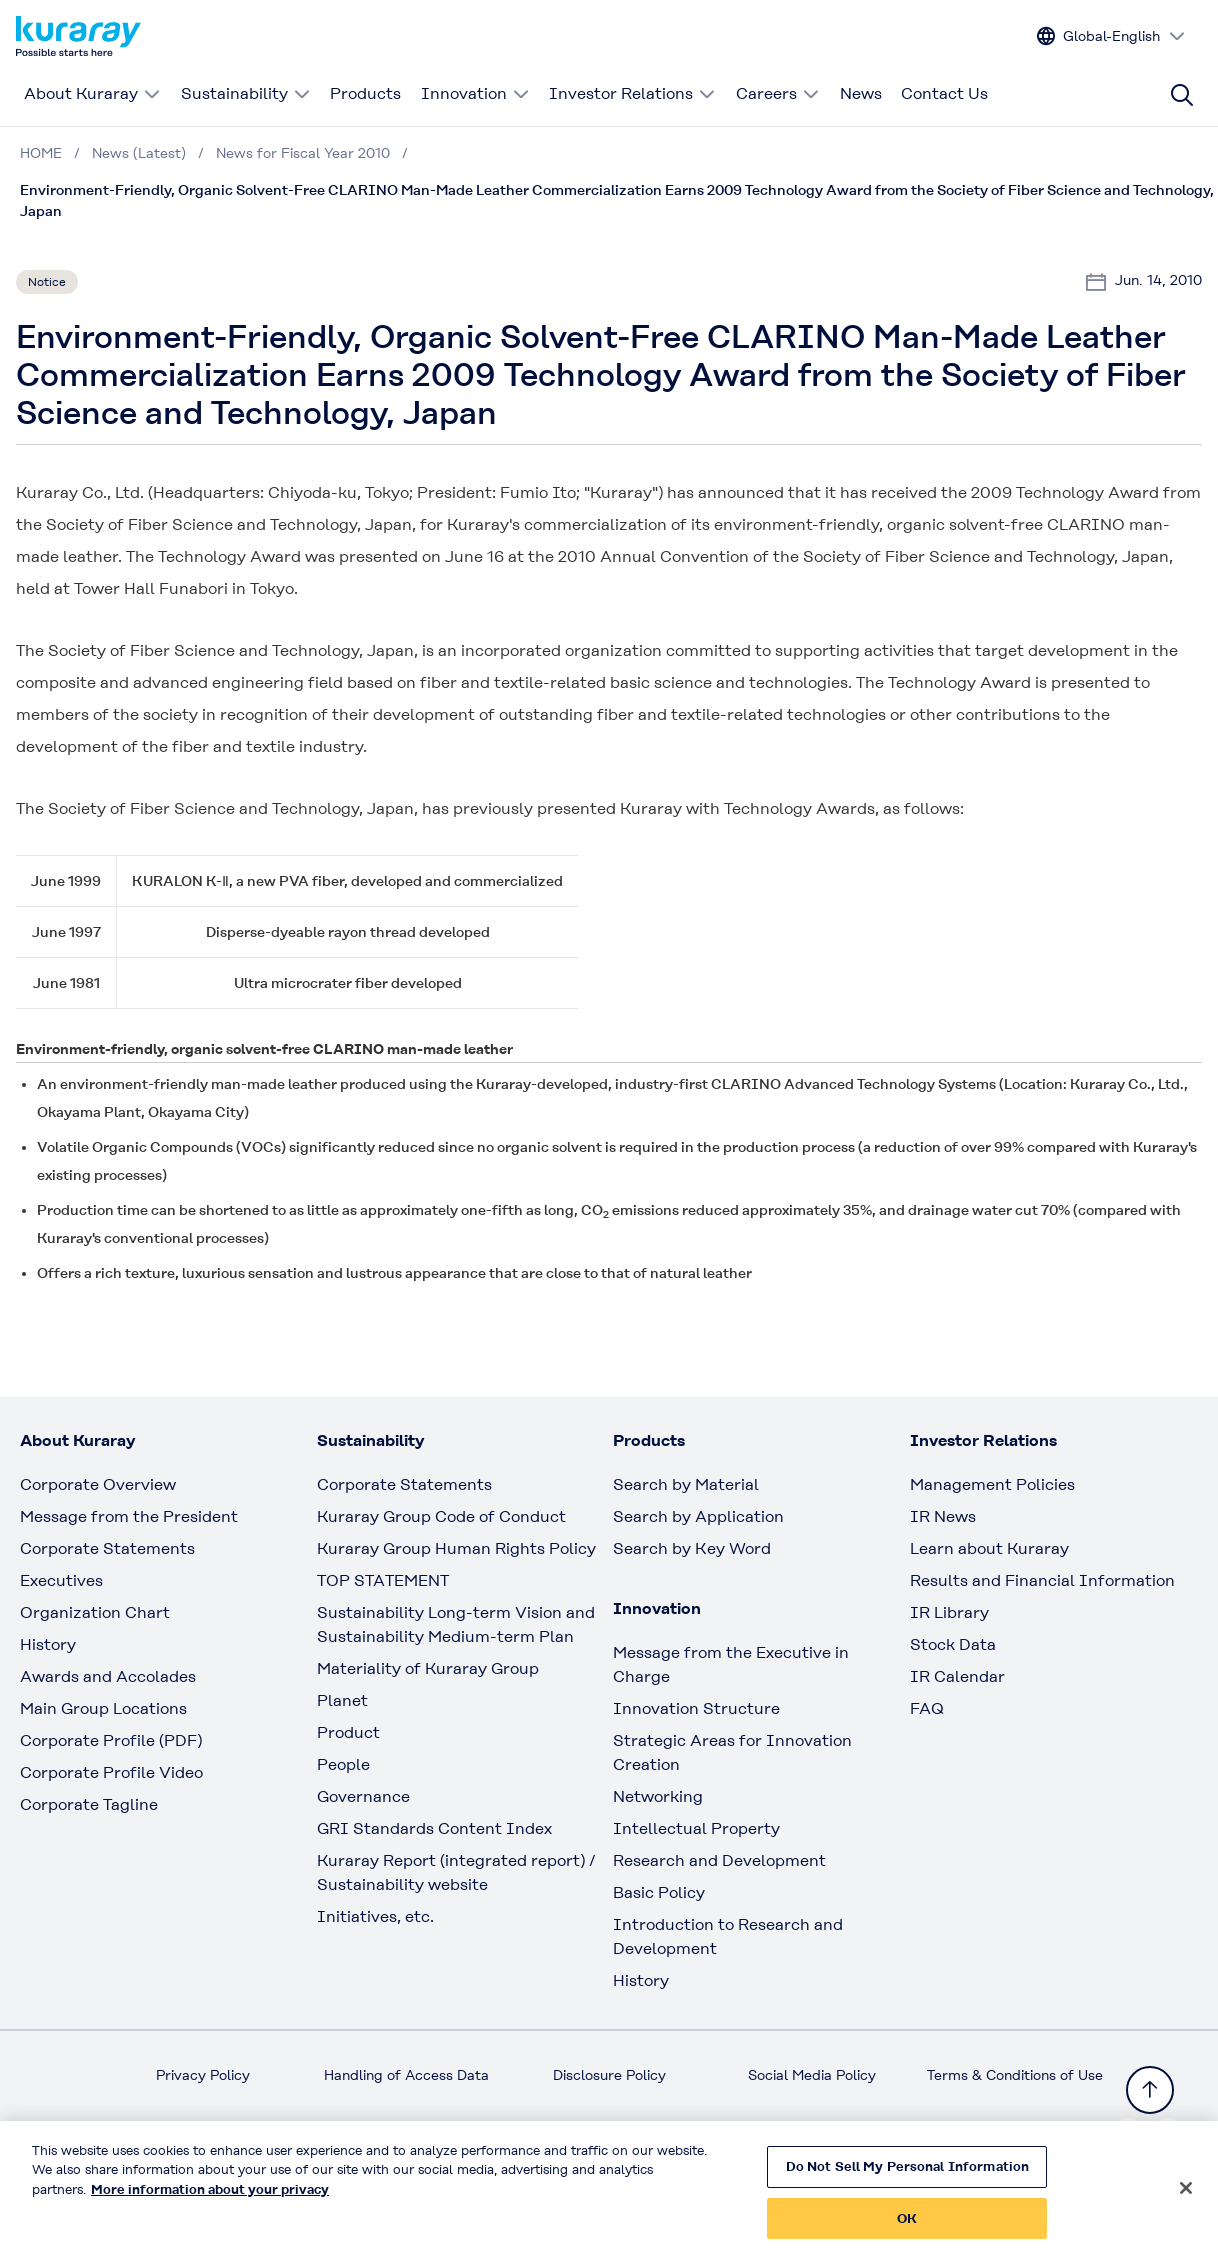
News (861, 93)
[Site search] (1182, 95)
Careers (778, 93)
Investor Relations (632, 93)
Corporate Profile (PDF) (111, 1740)
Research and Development (719, 1860)
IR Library (949, 1612)
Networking (658, 1796)
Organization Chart (95, 1612)
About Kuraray (92, 93)
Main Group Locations (103, 1708)
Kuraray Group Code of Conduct (441, 1516)
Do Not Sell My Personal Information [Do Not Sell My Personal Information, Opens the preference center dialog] (908, 2176)
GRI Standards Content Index (434, 1828)
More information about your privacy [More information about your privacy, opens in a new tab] (210, 2199)
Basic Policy (659, 1892)
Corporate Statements (107, 1548)
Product (348, 1732)
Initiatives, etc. (375, 1916)
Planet (342, 1700)
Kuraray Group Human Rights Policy (456, 1548)
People (343, 1764)
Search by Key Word (692, 1548)
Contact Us (944, 93)
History (48, 1644)
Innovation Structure (696, 1708)
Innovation (475, 93)
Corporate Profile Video (111, 1772)
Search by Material (686, 1484)
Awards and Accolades (108, 1676)
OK (907, 2228)
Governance (363, 1796)
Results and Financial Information (1042, 1580)
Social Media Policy (812, 2075)
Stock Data (953, 1644)
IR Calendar (957, 1676)
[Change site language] (1111, 36)
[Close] (1186, 2198)
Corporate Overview (98, 1484)
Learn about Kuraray (989, 1548)
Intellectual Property (696, 1828)
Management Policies (992, 1484)
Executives (61, 1580)
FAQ (927, 1708)
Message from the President (129, 1516)
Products (365, 93)
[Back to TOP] (1150, 2090)
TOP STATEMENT (383, 1580)
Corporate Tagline (89, 1804)
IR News (943, 1516)
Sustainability (246, 93)
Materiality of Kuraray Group (428, 1668)
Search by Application (698, 1516)
